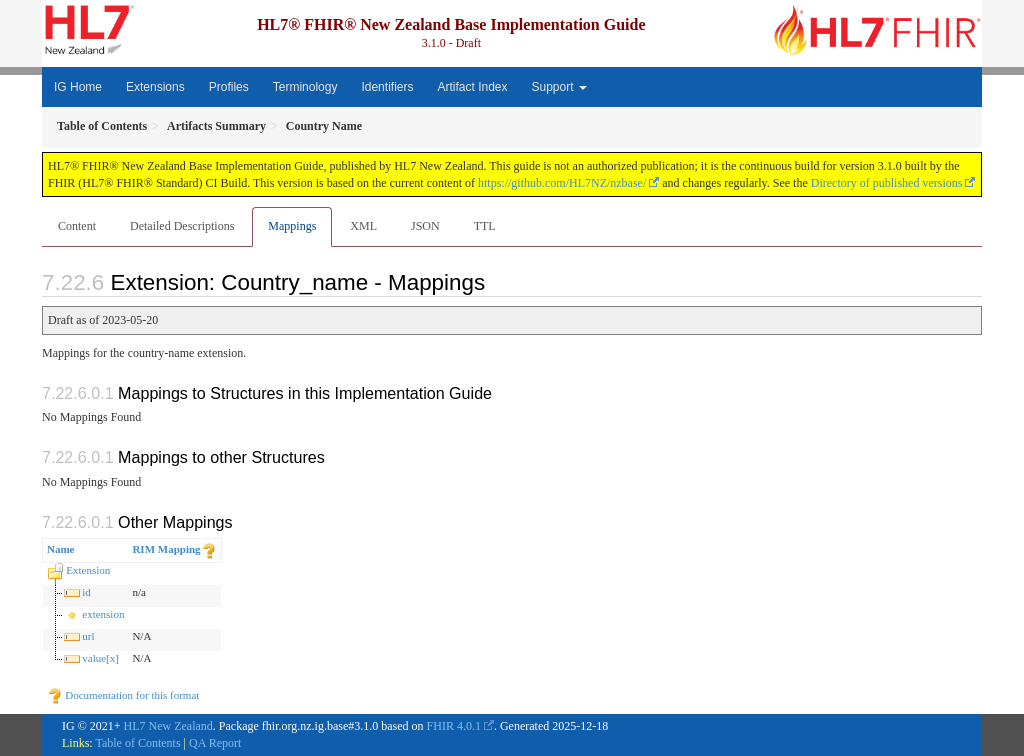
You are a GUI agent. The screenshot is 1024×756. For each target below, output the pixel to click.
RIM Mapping (166, 549)
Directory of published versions (887, 183)
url (88, 636)
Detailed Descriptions (182, 226)
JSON (425, 226)
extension (103, 614)
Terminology (305, 87)
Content (77, 226)
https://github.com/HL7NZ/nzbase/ (562, 183)
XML (363, 226)
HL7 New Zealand (168, 726)
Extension (88, 570)
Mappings (292, 226)
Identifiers (387, 87)
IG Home (78, 87)
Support (559, 87)
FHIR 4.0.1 (454, 726)
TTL (485, 226)
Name (61, 549)
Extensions (155, 87)
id (86, 592)
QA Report (215, 743)
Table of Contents (137, 743)
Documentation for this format (123, 695)
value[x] (100, 658)
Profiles (229, 87)
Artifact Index (472, 87)
